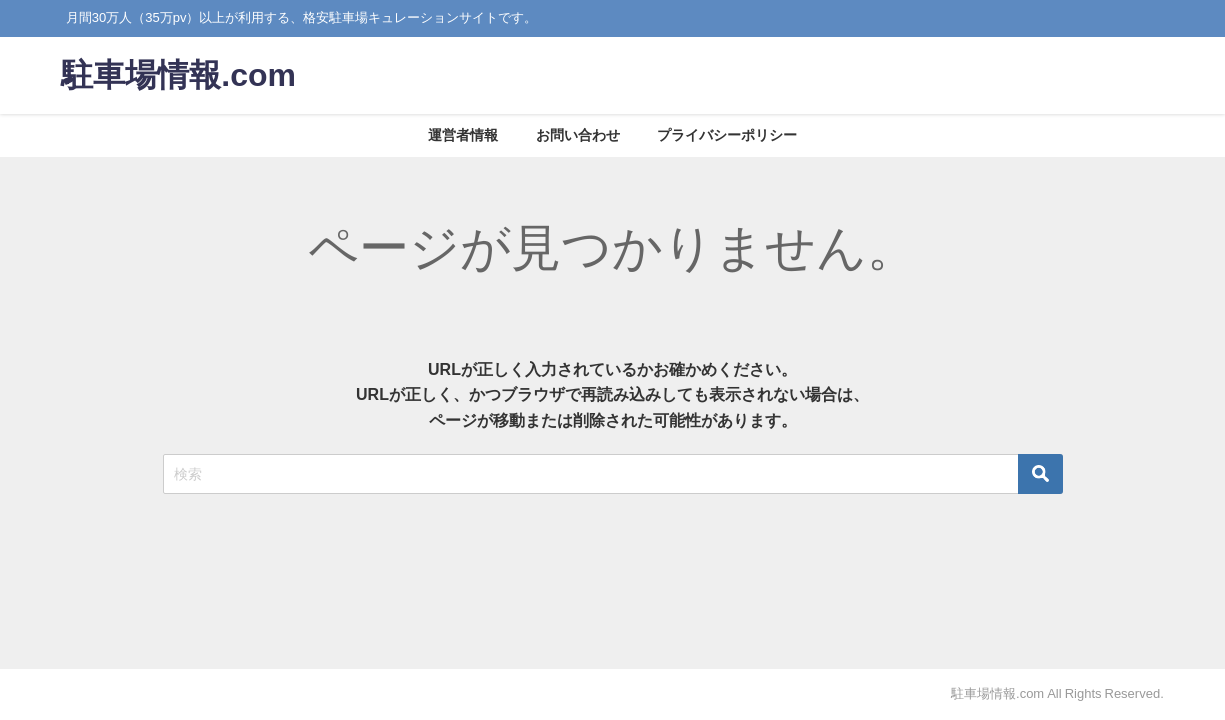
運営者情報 (463, 135)
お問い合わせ (578, 135)
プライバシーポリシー (727, 135)
